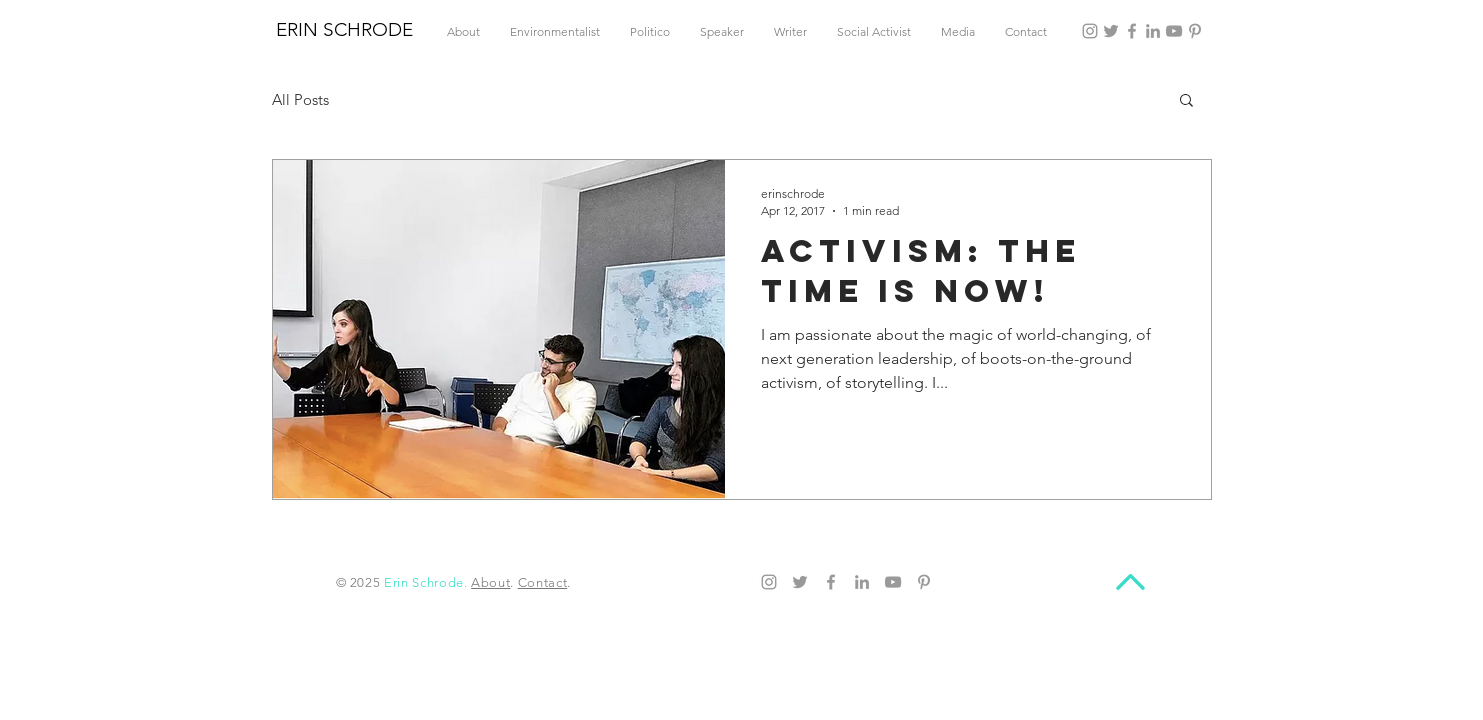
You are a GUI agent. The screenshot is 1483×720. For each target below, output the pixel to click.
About (490, 582)
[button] (1186, 101)
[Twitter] (1111, 31)
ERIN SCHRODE (344, 29)
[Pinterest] (1195, 31)
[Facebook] (1132, 31)
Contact (543, 582)
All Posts (300, 99)
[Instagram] (1090, 31)
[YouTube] (1174, 31)
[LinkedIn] (1153, 31)
